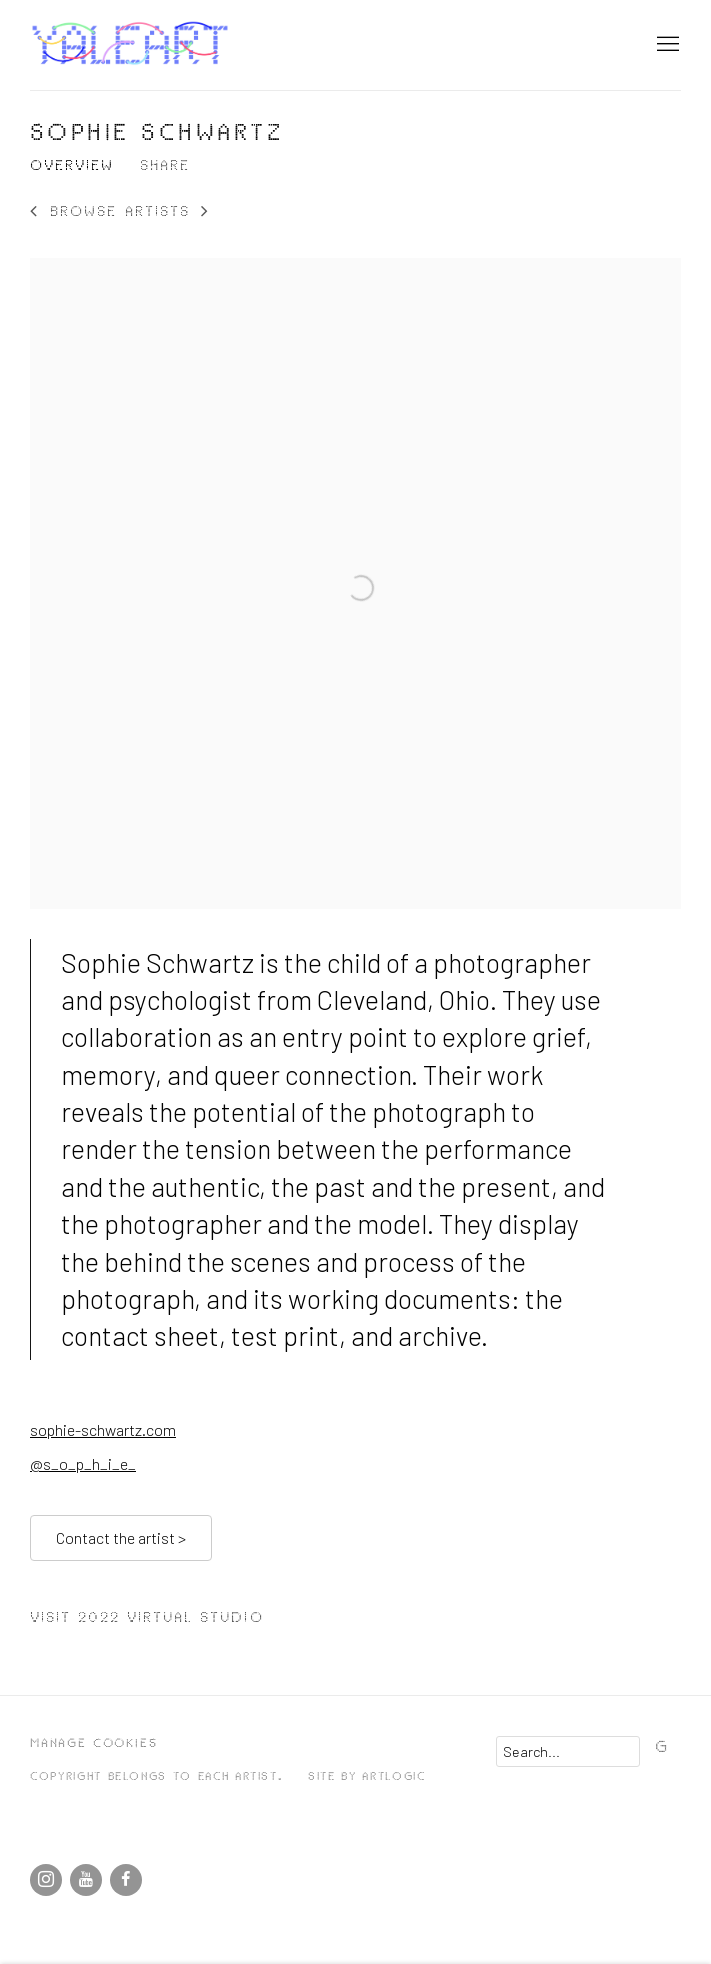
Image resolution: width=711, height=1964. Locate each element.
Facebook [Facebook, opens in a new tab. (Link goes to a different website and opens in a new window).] (126, 1880)
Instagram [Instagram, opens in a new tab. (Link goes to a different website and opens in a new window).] (46, 1880)
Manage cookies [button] (93, 1743)
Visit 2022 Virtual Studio (147, 1618)
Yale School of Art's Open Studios (130, 45)
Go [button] (666, 1747)
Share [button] (165, 166)
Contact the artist (121, 1537)
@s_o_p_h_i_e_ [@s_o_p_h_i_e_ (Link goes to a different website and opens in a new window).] (83, 1463)
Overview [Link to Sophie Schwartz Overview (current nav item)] (72, 166)
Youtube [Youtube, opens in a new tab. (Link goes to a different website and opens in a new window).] (86, 1880)
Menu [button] (666, 45)
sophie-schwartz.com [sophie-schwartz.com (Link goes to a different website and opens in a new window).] (103, 1429)
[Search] (568, 1751)
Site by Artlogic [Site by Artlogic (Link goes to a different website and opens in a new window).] (366, 1776)
